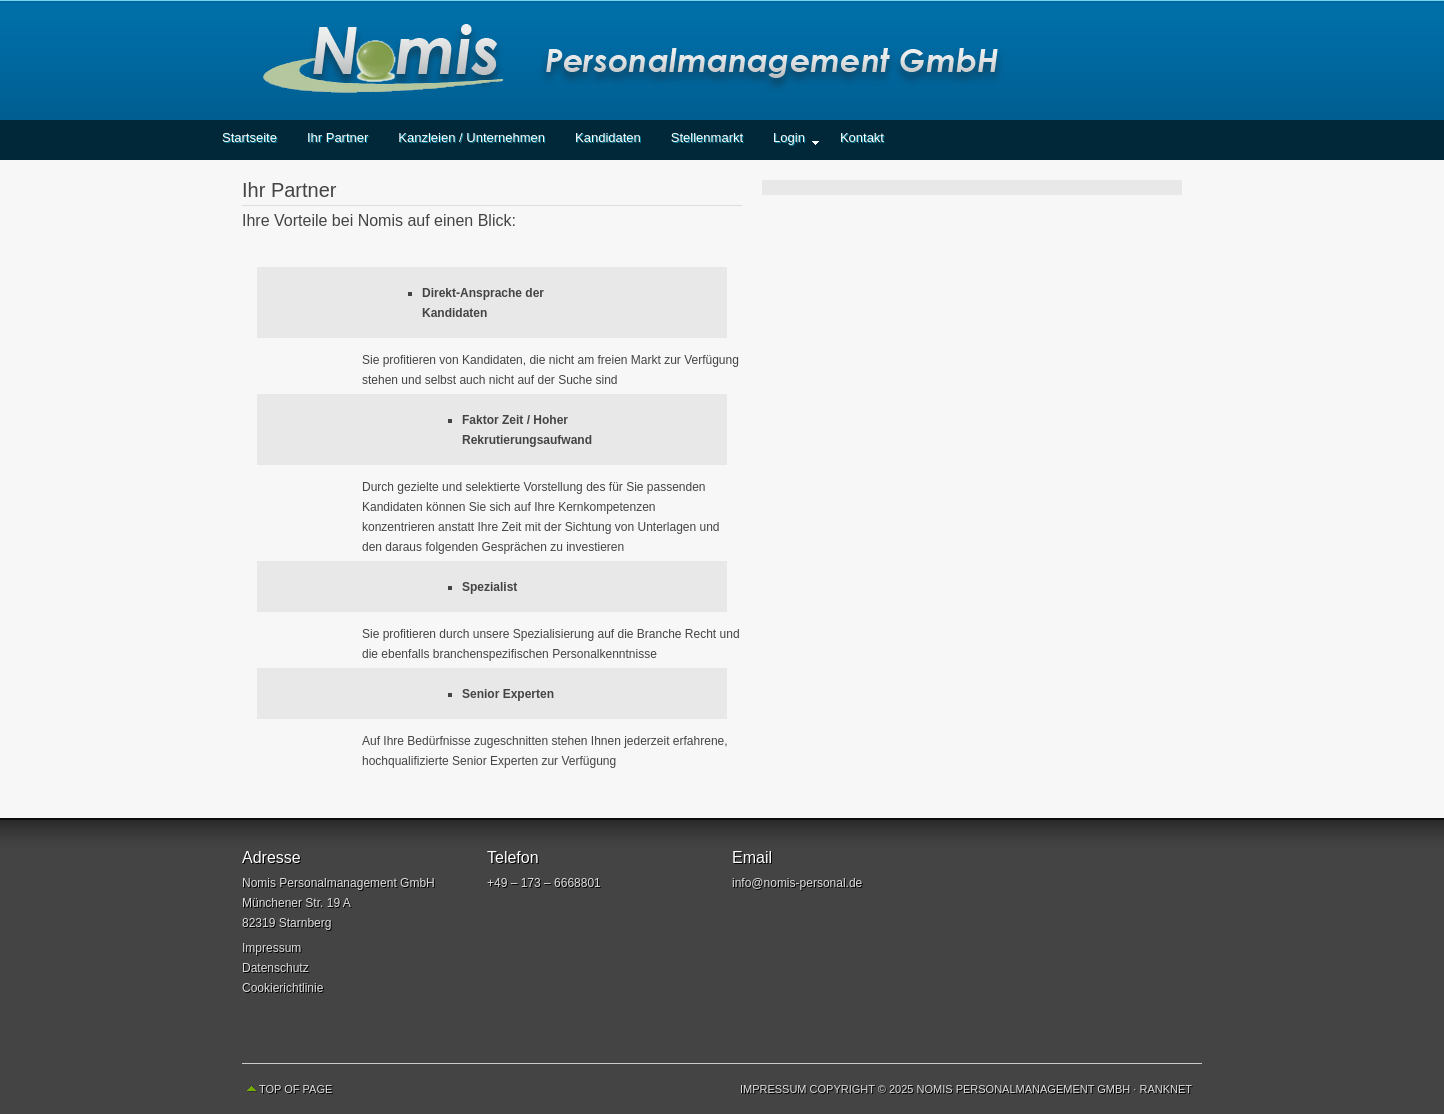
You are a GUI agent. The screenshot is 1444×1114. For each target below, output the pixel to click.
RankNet (1165, 1089)
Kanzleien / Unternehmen (471, 137)
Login (789, 143)
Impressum (271, 948)
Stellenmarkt (707, 137)
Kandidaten (608, 137)
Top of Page (295, 1089)
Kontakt (862, 137)
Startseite (249, 137)
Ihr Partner (337, 137)
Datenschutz (275, 968)
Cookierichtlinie (282, 988)
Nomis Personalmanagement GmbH (722, 60)
